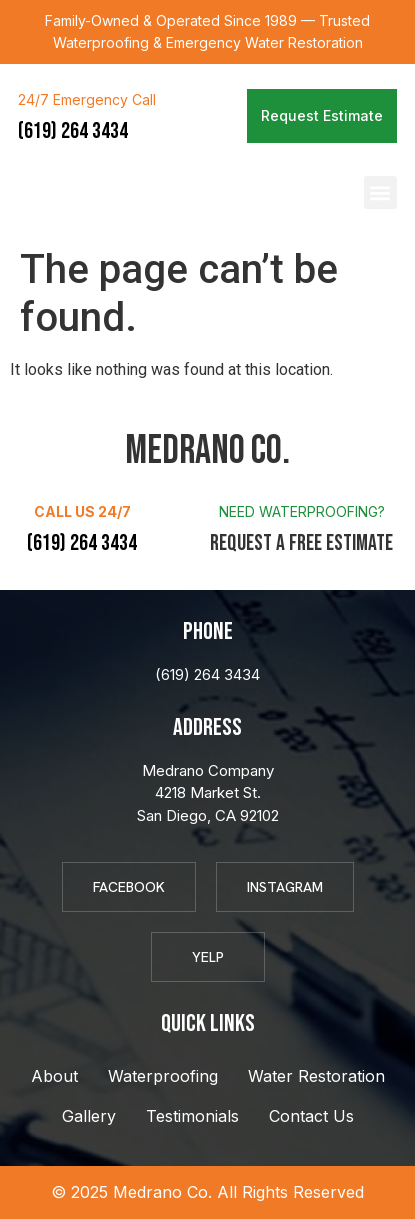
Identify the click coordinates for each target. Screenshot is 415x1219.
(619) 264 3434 (73, 131)
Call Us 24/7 (82, 511)
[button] (380, 192)
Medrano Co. (100, 193)
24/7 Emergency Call (87, 99)
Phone (208, 631)
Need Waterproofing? (302, 511)
